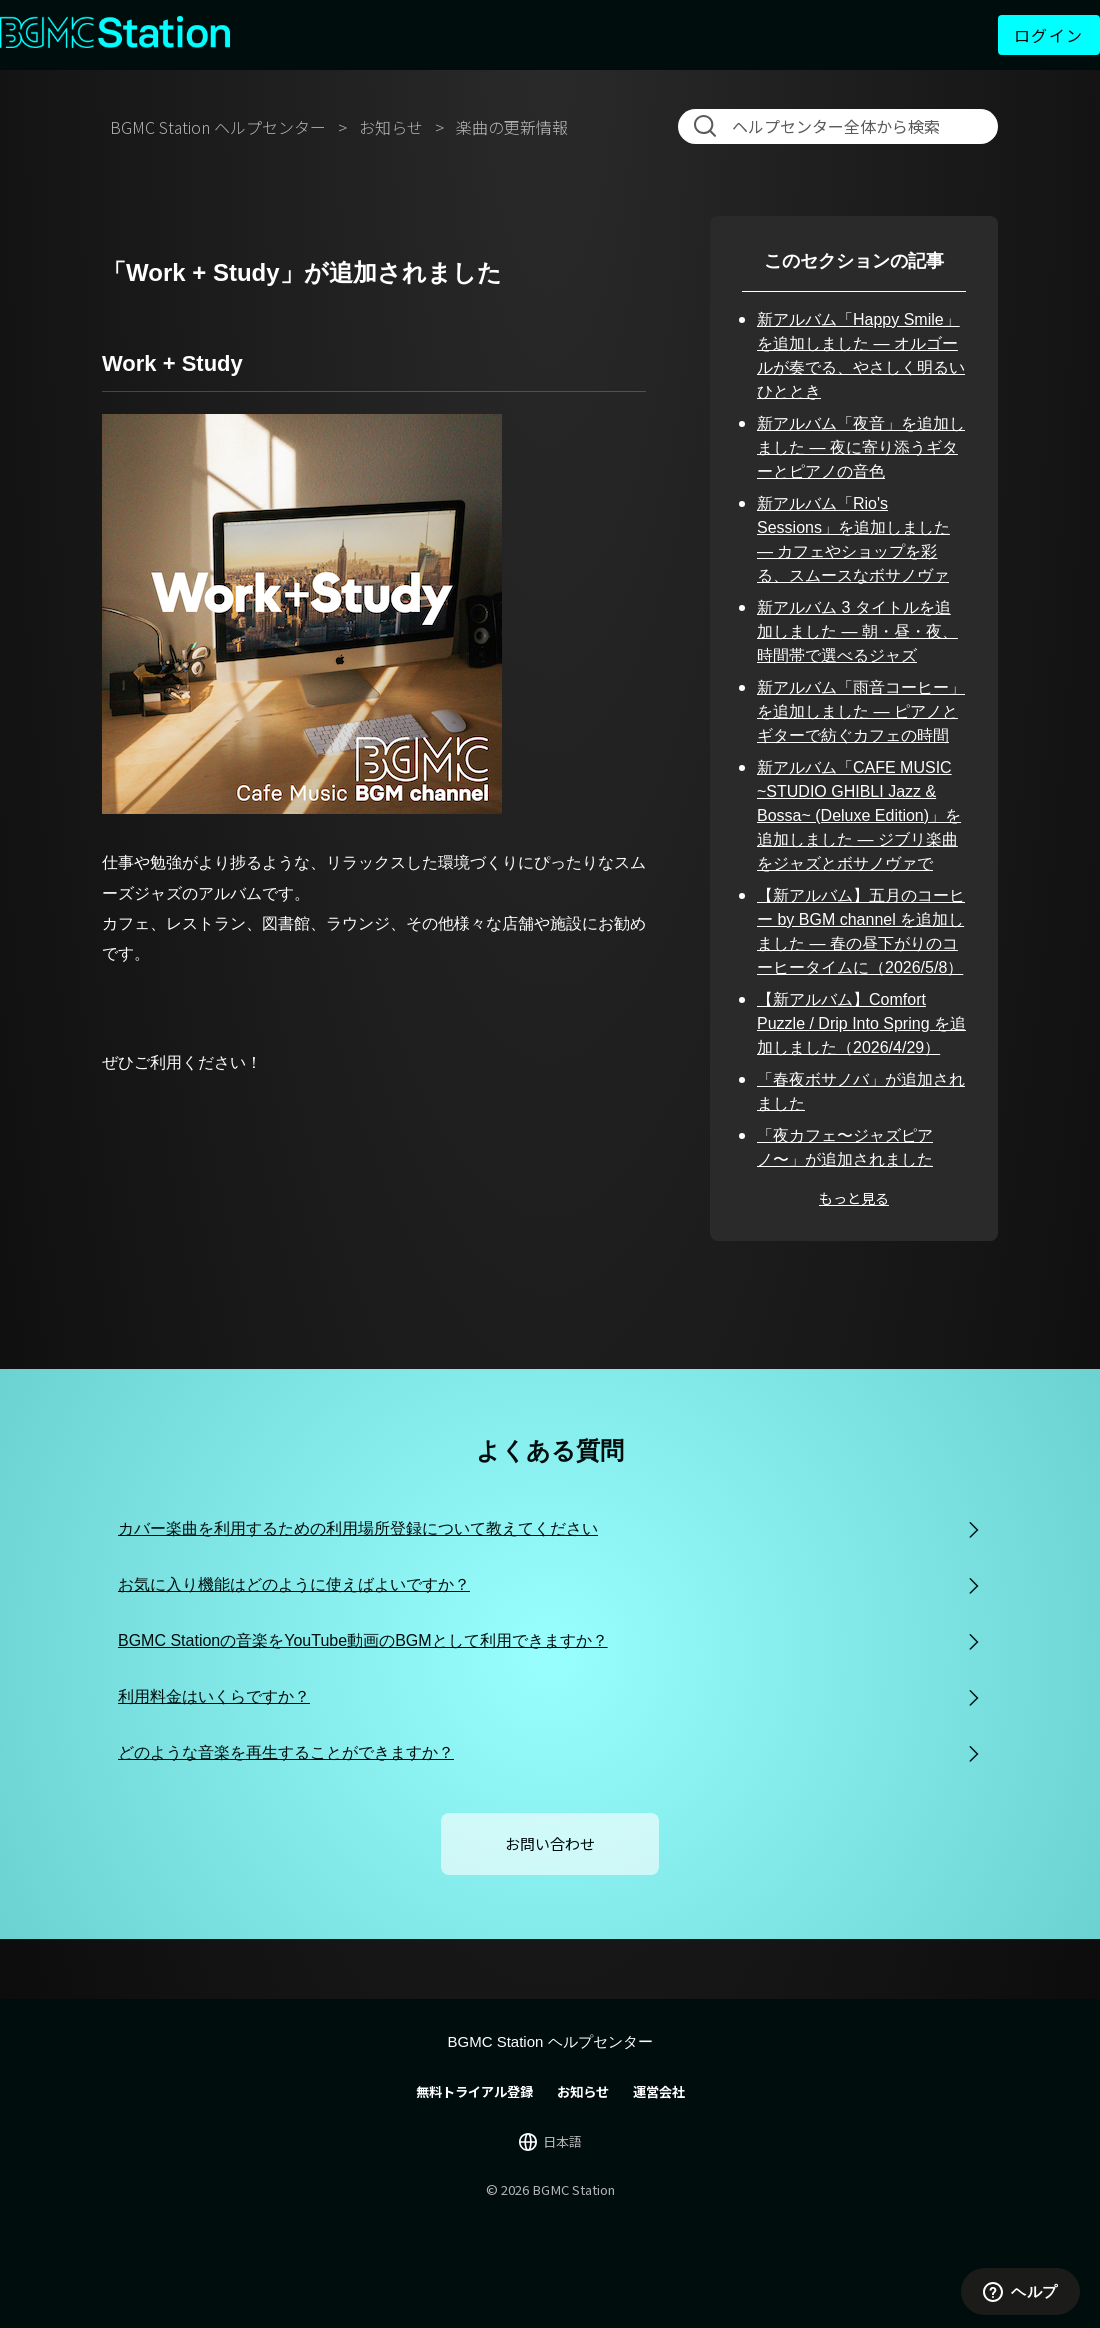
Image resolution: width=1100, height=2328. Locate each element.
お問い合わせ (550, 1843)
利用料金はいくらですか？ (214, 1696)
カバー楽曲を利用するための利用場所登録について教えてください (358, 1528)
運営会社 (659, 2091)
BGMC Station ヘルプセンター (218, 127)
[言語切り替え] (550, 2142)
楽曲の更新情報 (512, 127)
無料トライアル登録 (474, 2091)
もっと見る (854, 1198)
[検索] (842, 126)
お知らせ (391, 127)
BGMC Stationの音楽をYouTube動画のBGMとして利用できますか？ (363, 1640)
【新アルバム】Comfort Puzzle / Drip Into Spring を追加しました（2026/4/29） (861, 1023)
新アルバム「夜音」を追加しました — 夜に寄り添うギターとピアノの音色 (861, 447)
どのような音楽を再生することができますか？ (286, 1752)
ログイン (1049, 35)
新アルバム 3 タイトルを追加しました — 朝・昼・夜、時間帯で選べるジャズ (857, 631)
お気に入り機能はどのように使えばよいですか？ (294, 1584)
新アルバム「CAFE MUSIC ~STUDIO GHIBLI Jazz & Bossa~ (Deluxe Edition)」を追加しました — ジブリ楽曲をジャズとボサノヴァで (859, 815)
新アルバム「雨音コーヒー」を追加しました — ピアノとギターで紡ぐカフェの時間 (861, 711)
